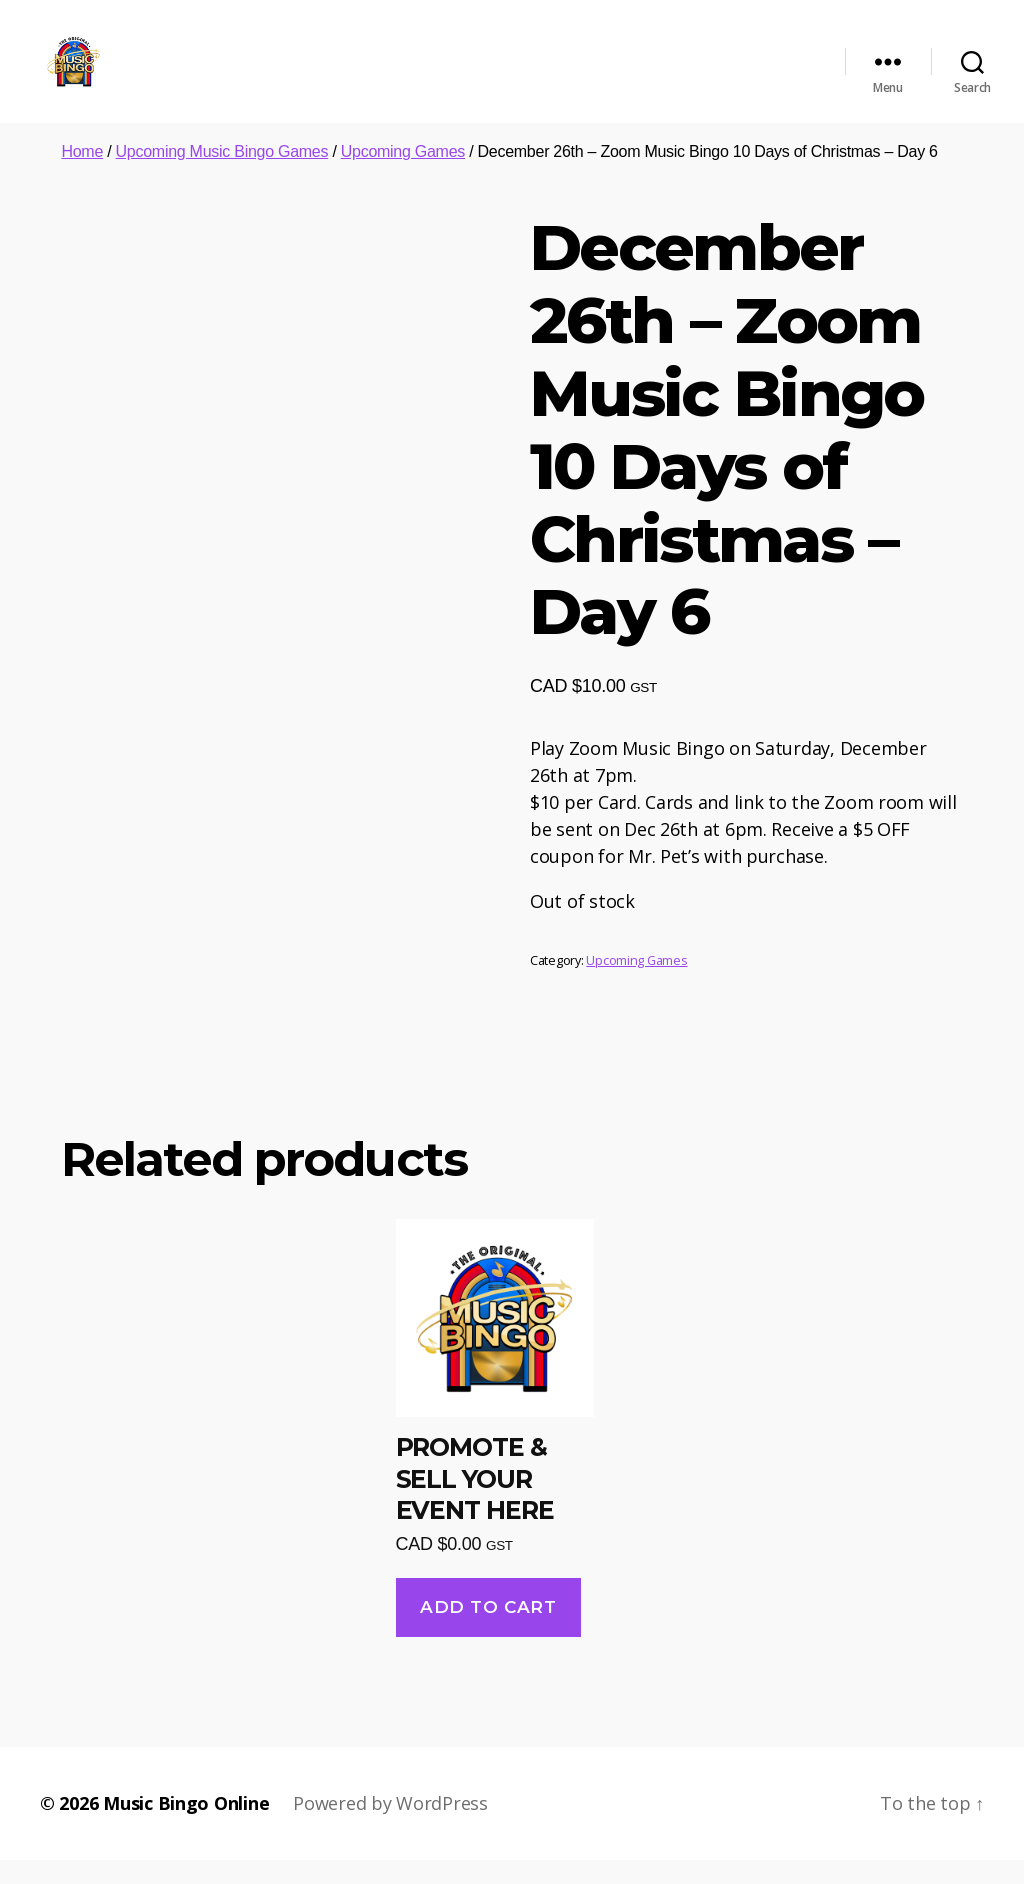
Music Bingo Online (186, 1827)
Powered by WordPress (390, 1827)
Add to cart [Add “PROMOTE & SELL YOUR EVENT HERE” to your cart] (488, 1630)
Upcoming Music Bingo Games (222, 174)
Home (82, 174)
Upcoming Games (403, 174)
